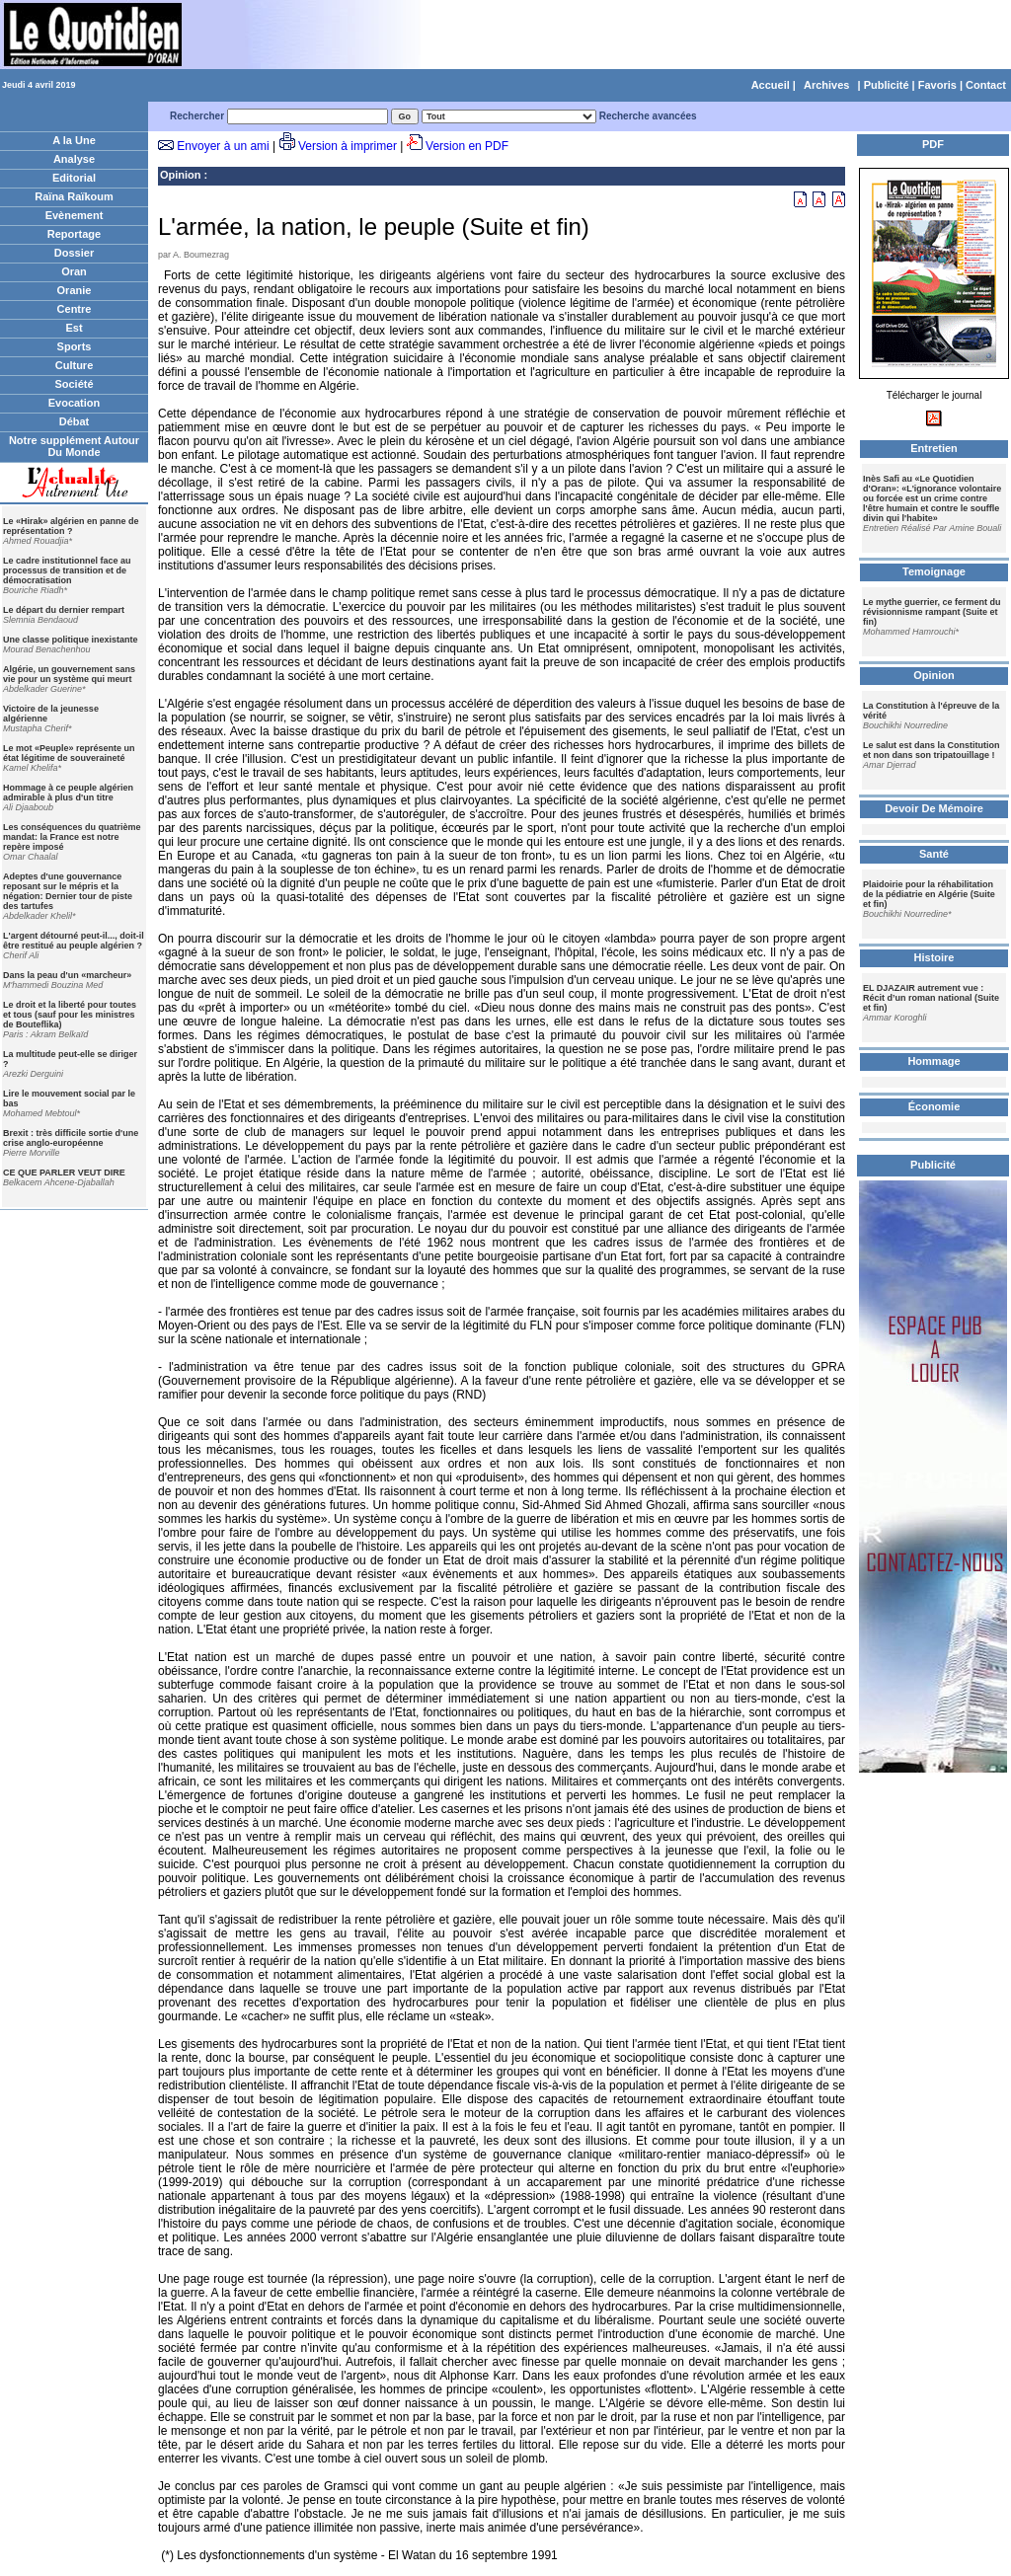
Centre (74, 309)
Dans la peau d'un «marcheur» (67, 975)
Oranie (74, 290)
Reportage (74, 234)
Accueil (770, 85)
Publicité (886, 85)
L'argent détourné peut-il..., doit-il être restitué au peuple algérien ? (73, 940)
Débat (74, 421)
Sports (74, 346)
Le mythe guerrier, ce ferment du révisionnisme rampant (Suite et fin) (932, 612)
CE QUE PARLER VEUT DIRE (64, 1172)
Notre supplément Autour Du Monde (74, 446)
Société (73, 384)
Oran (74, 271)
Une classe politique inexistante (70, 639)
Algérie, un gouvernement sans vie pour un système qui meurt (69, 674)
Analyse (74, 159)
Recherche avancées (648, 116)
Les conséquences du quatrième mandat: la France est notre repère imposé (72, 837)
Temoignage (934, 571)
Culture (74, 365)
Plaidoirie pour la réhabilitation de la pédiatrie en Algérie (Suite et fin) (929, 894)
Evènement (74, 215)
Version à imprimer (347, 146)
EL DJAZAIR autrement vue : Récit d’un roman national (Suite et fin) (931, 998)
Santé (934, 854)
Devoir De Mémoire (934, 808)
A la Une (74, 140)
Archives (826, 85)
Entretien (934, 448)
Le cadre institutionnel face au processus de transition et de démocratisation (67, 570)
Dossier (74, 253)
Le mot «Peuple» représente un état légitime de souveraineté (69, 753)
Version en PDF (467, 146)
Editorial (74, 178)
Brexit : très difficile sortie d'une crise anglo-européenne (70, 1138)
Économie (934, 1106)
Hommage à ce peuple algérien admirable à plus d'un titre (68, 792)
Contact (986, 85)
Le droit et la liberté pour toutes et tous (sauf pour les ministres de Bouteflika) (69, 1014)
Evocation (74, 403)
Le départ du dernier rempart (63, 610)
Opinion (180, 175)
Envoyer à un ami (223, 146)
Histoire (934, 957)
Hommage (933, 1061)
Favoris (937, 85)
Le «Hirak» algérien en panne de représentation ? (71, 526)
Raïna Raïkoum (74, 196)
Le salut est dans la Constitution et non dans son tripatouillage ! (931, 750)
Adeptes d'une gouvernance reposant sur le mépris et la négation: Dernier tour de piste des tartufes (67, 891)
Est (73, 328)
